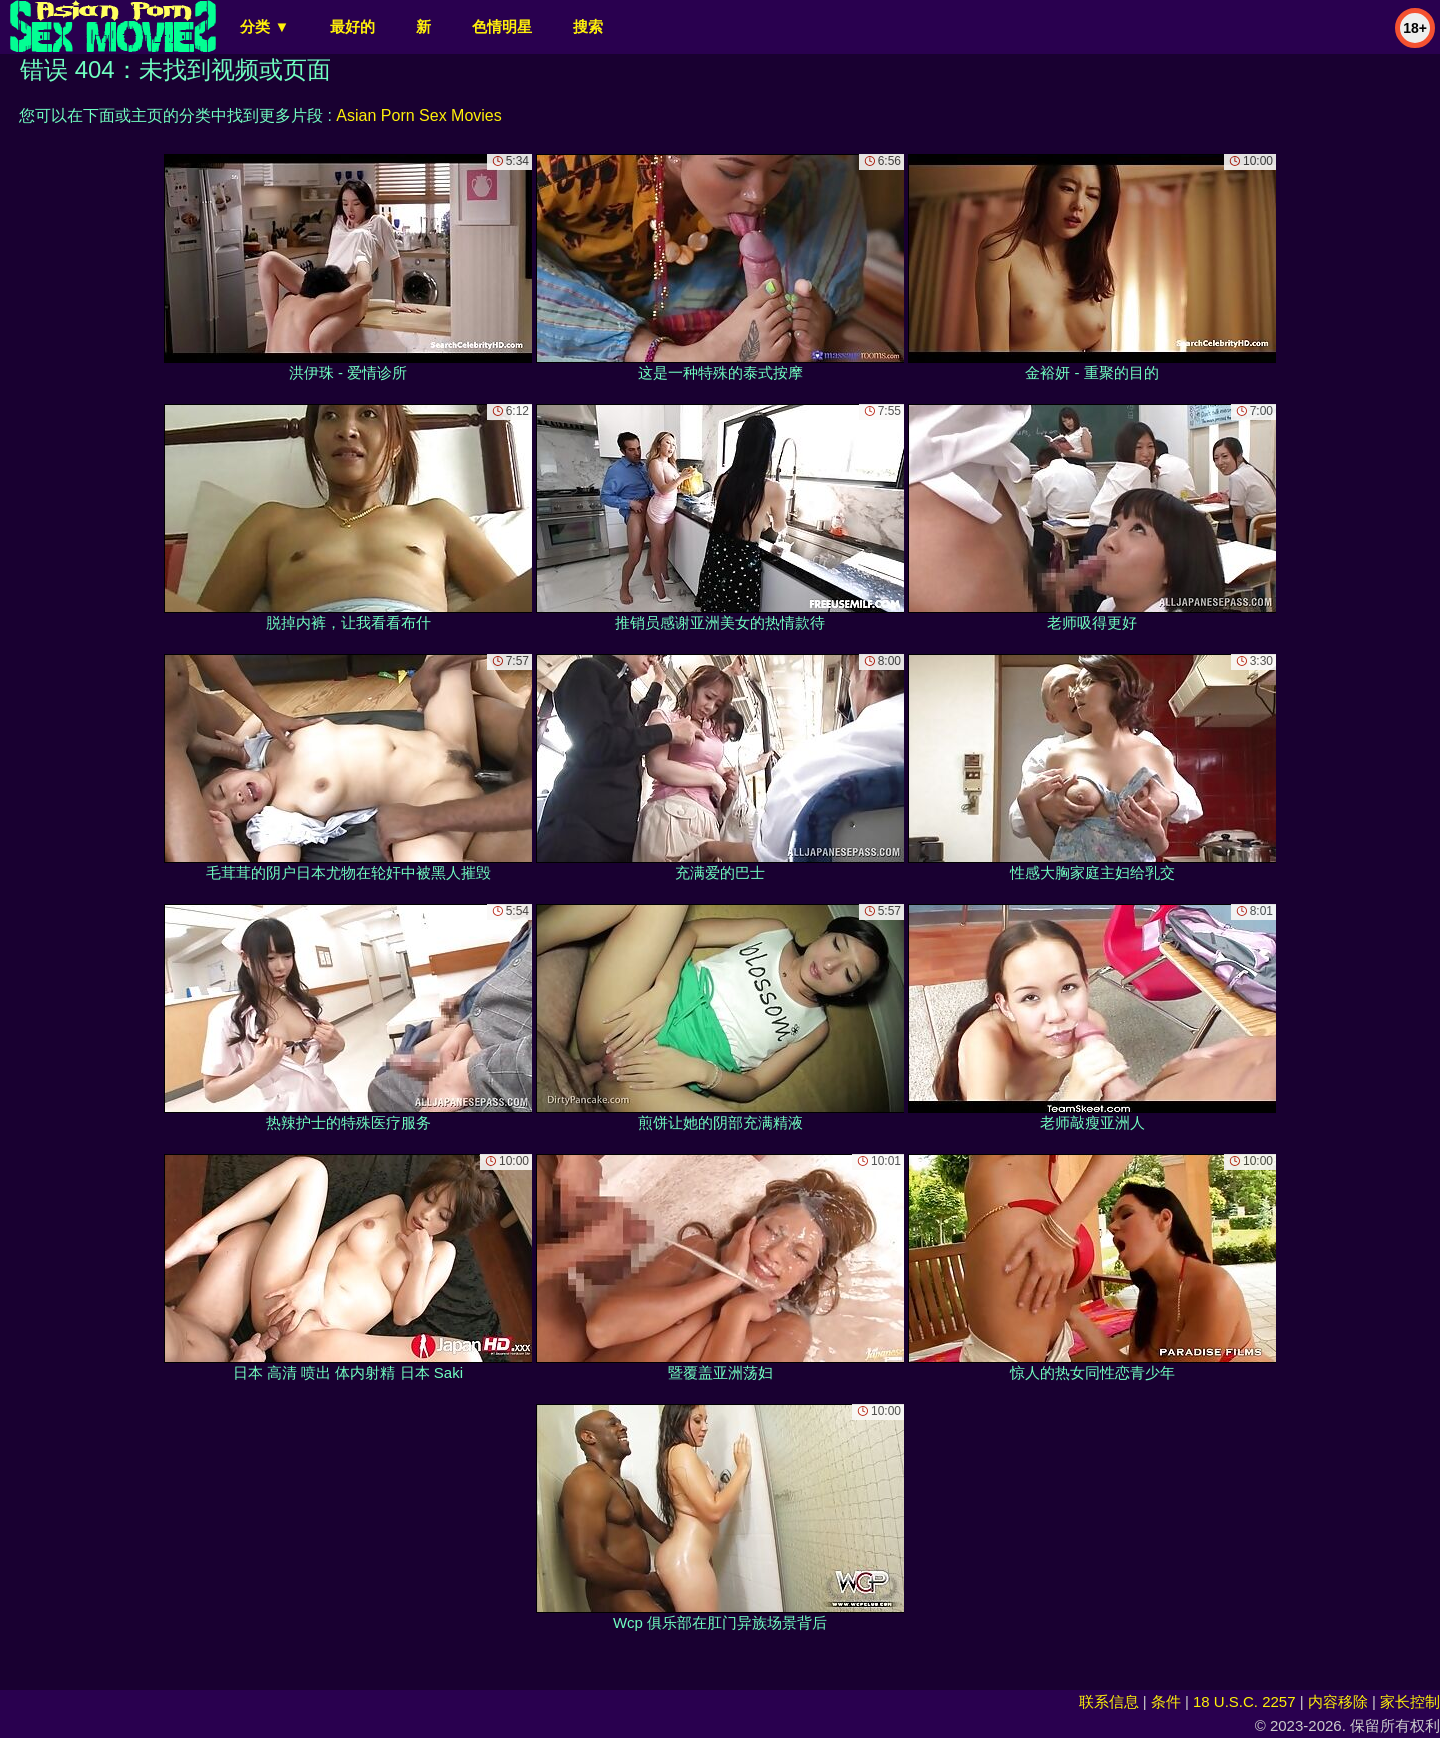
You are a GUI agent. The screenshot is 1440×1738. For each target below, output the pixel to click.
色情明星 (502, 26)
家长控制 (1410, 1701)
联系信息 (1109, 1701)
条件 (1166, 1701)
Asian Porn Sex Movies (418, 115)
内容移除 (1338, 1701)
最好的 (352, 26)
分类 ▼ (264, 26)
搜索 (588, 26)
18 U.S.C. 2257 (1244, 1701)
